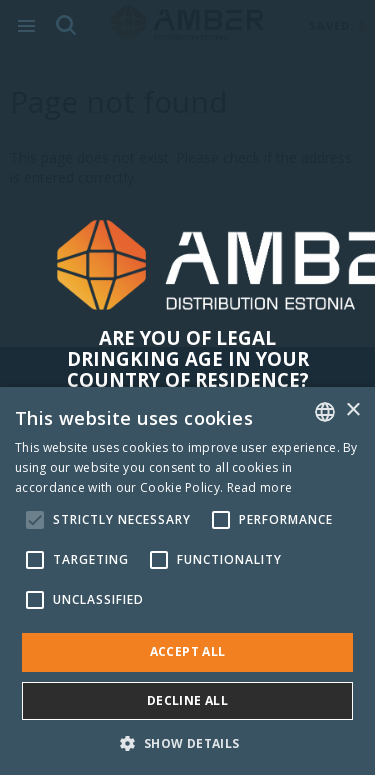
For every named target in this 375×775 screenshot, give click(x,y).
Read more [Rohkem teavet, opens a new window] (260, 487)
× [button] (352, 410)
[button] (187, 742)
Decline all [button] (187, 700)
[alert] (187, 581)
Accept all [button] (188, 651)
